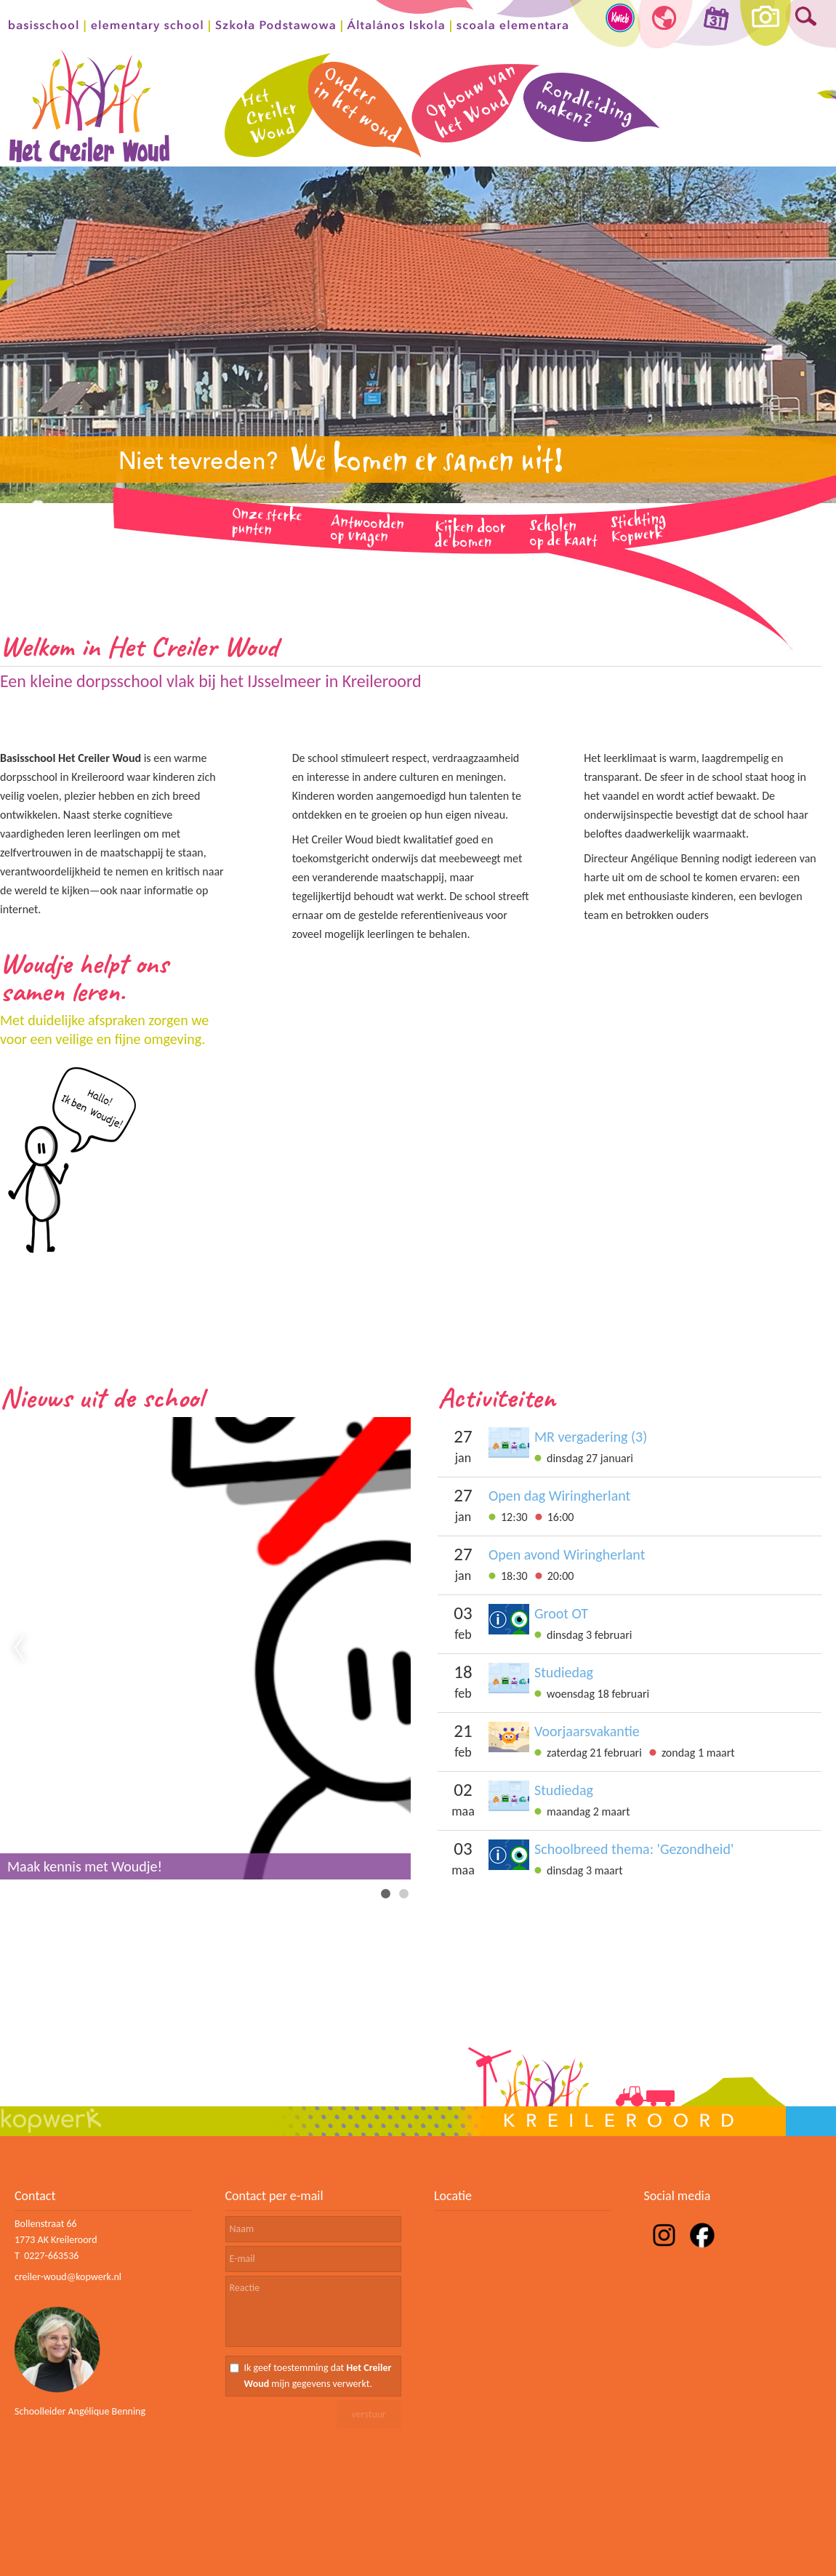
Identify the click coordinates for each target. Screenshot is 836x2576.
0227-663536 (51, 2256)
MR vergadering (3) (590, 1436)
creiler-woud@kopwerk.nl (68, 2277)
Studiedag (563, 1672)
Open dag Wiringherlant (559, 1495)
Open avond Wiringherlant (567, 1554)
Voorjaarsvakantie (587, 1731)
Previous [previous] (19, 1648)
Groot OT (561, 1613)
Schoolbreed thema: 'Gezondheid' (633, 1849)
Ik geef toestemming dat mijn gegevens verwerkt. (318, 2376)
